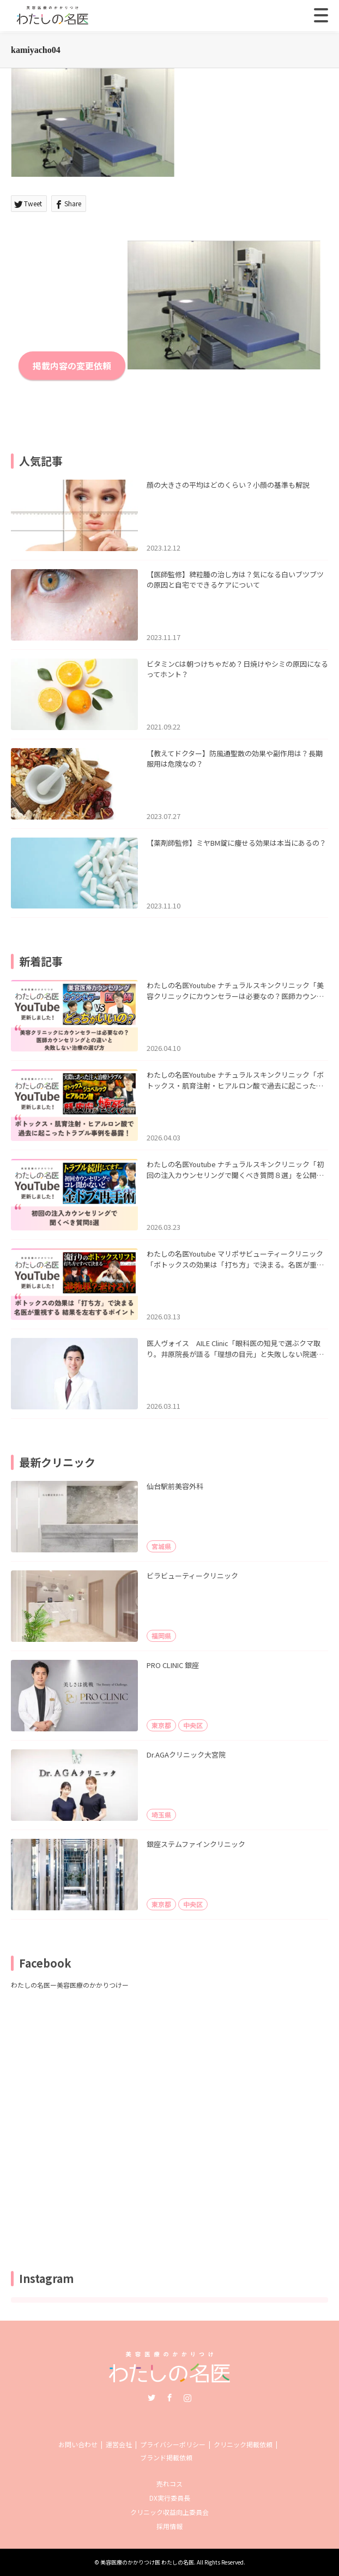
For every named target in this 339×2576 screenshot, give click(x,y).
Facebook (169, 2397)
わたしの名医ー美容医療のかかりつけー (70, 1984)
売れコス (169, 2483)
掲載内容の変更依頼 (72, 365)
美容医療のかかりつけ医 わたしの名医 (147, 2562)
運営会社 (119, 2444)
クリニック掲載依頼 (243, 2444)
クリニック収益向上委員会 (169, 2512)
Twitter (151, 2397)
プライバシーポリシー (172, 2444)
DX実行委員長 (169, 2497)
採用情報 (169, 2526)
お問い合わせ (78, 2444)
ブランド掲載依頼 (166, 2457)
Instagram (187, 2397)
